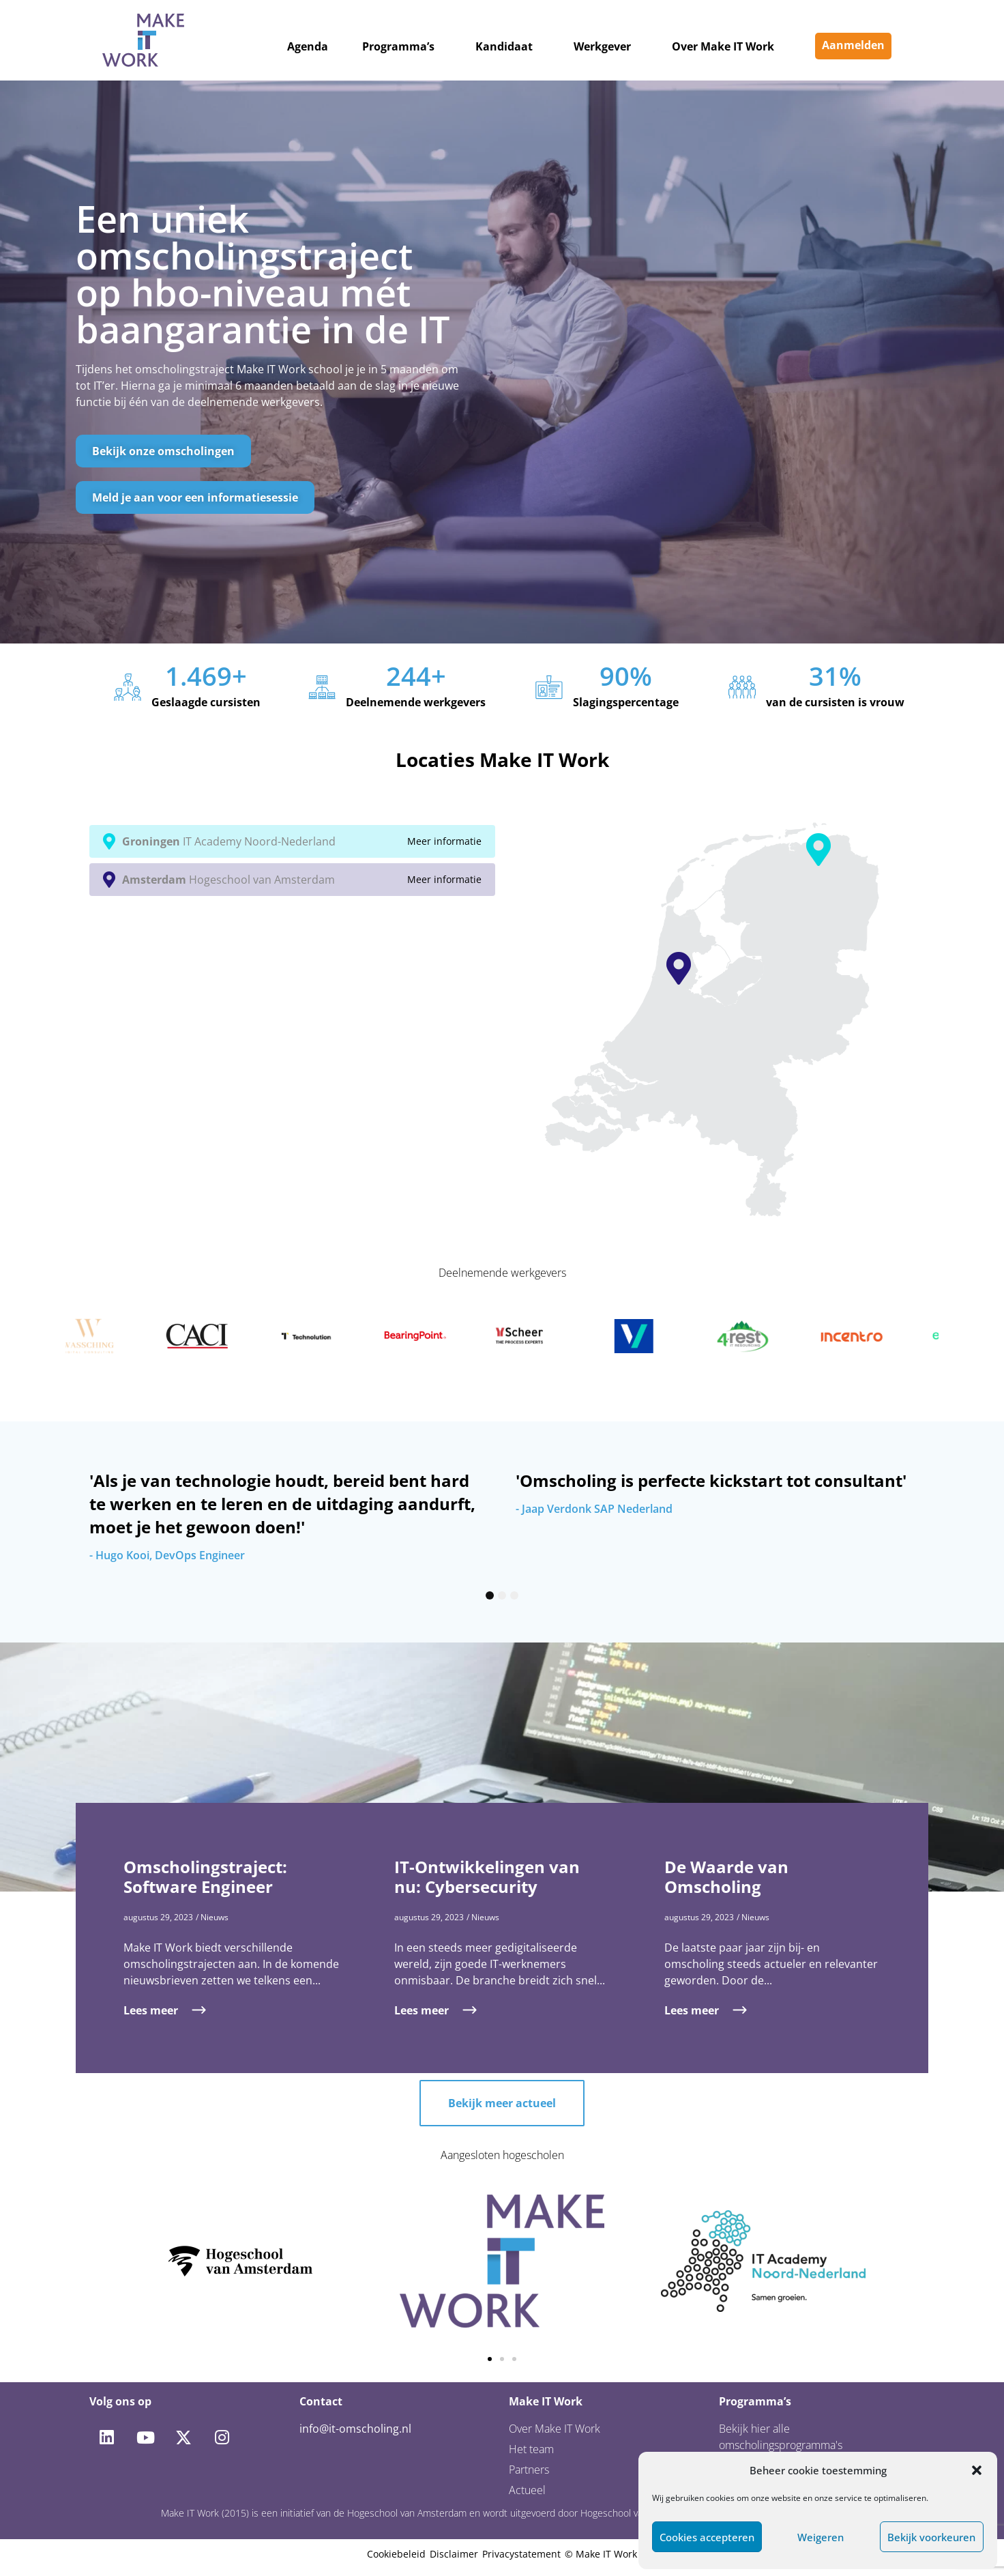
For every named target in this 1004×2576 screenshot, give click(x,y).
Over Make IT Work (723, 46)
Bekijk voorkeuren (931, 2537)
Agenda (307, 46)
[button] (977, 2470)
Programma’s (398, 46)
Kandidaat (504, 46)
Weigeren (820, 2537)
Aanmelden (853, 45)
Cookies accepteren (707, 2537)
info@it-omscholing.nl (355, 2428)
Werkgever (602, 46)
